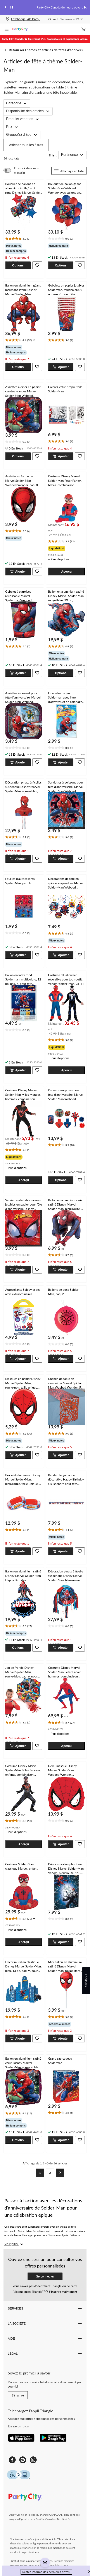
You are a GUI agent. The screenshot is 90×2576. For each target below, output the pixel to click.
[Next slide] (84, 7)
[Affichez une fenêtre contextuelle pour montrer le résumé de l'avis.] (33, 340)
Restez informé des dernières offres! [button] (46, 2572)
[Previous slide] (5, 7)
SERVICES (45, 2308)
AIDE (45, 2338)
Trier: (53, 155)
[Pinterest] (22, 2459)
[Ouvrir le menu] (6, 30)
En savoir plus (18, 2426)
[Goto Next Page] (60, 2173)
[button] (18, 265)
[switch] (26, 170)
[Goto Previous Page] (30, 2173)
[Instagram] (33, 2459)
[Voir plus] (14, 2243)
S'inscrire (18, 2395)
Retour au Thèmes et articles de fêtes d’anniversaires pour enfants (48, 50)
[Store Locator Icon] (7, 19)
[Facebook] (12, 2459)
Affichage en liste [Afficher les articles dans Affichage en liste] (69, 171)
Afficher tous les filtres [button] (26, 145)
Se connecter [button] (45, 2276)
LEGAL (45, 2353)
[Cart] (83, 29)
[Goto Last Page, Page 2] (50, 2173)
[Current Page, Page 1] (40, 2173)
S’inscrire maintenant (62, 2291)
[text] (23, 238)
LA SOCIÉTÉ (45, 2323)
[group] (23, 248)
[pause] (11, 7)
